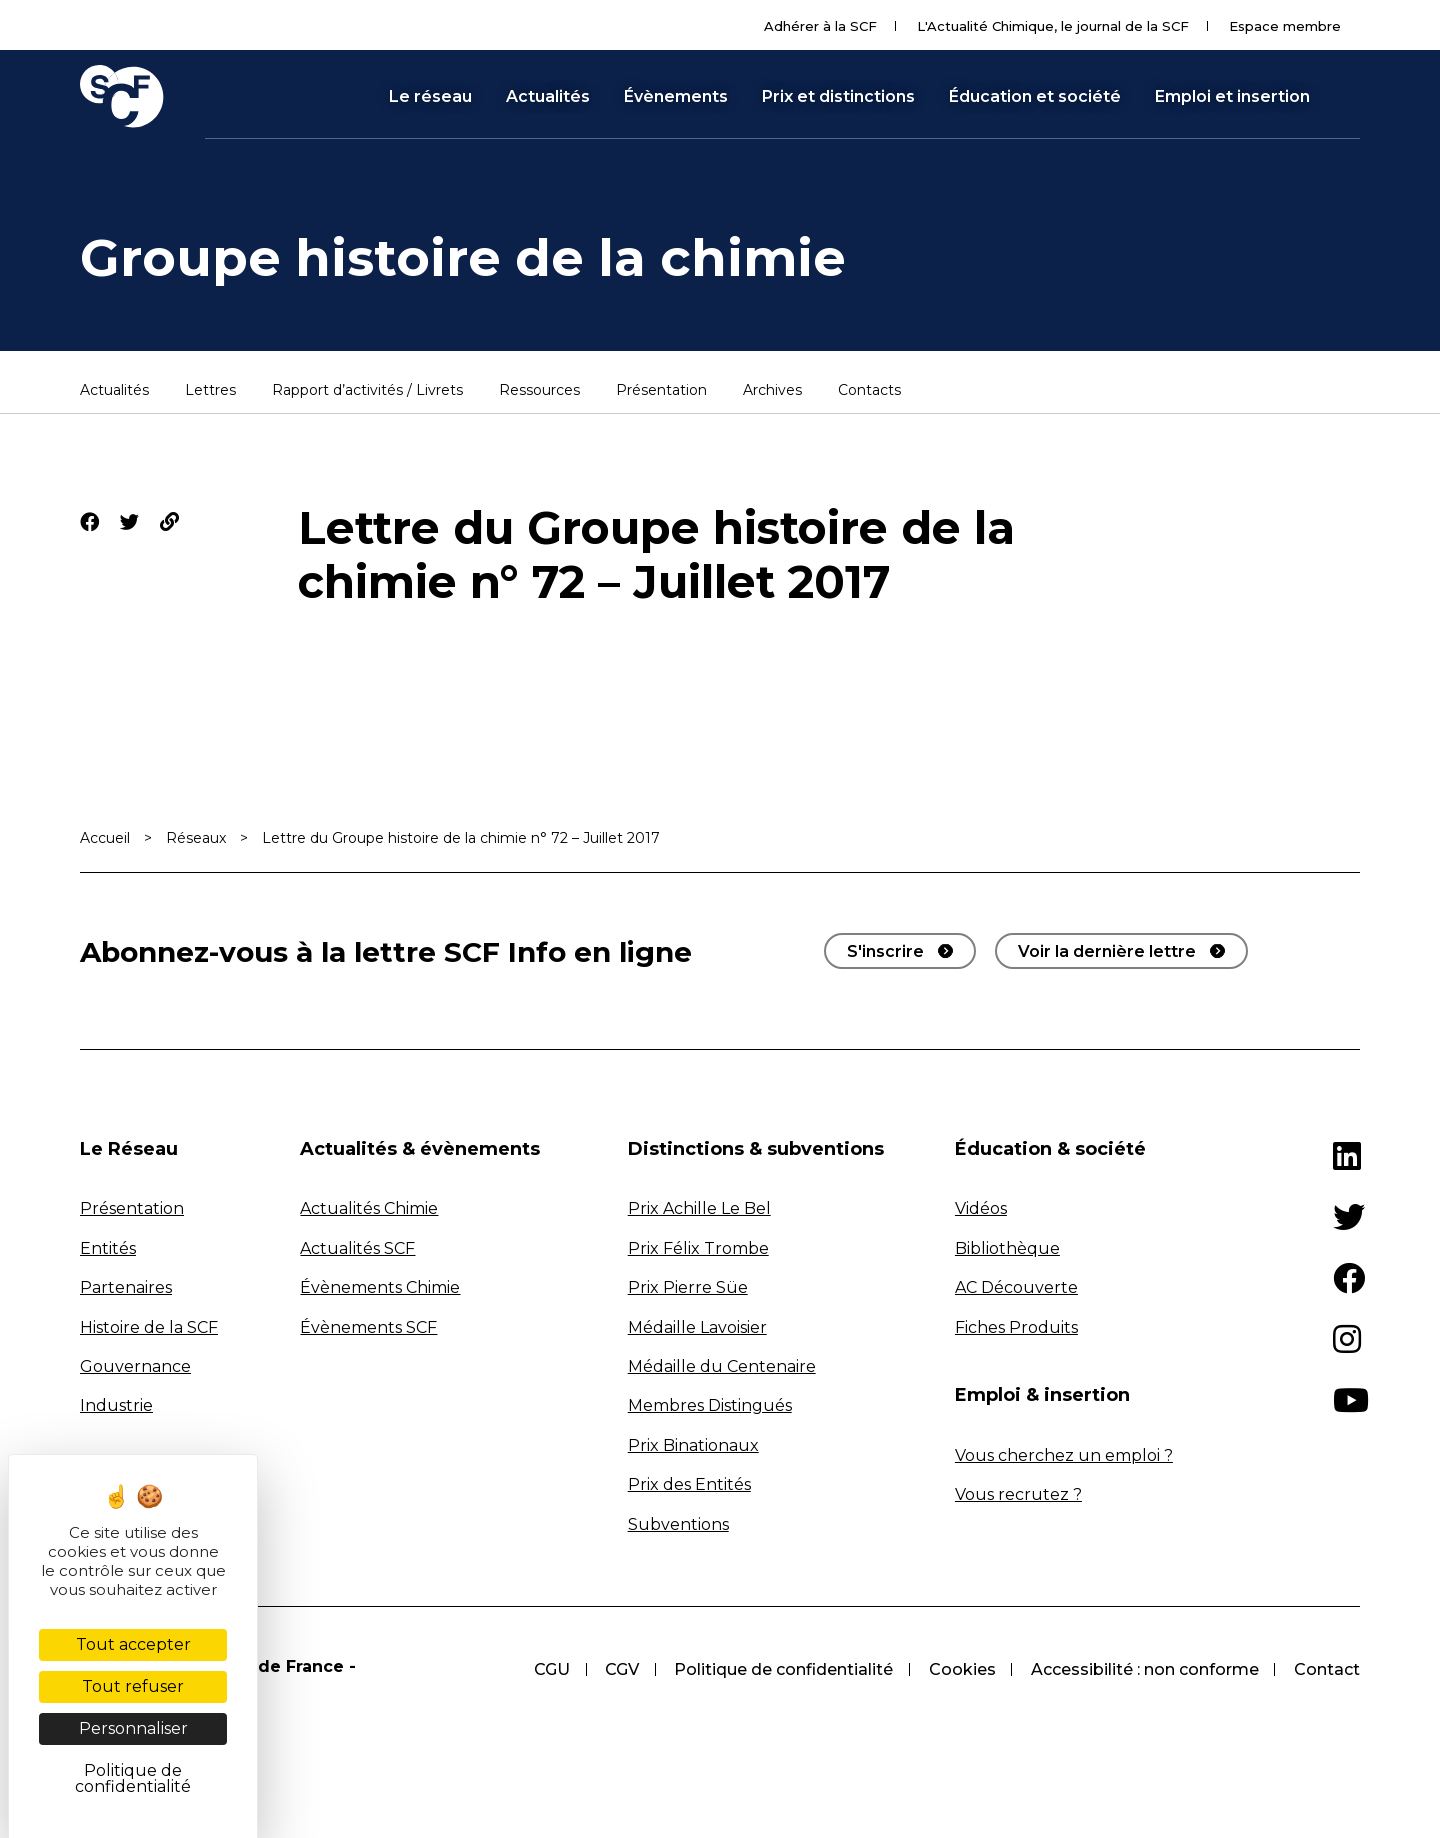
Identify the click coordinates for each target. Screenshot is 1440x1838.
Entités (108, 1248)
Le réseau (430, 97)
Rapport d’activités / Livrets (367, 391)
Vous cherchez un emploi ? (1064, 1455)
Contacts (869, 391)
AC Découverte (1016, 1287)
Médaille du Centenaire (722, 1366)
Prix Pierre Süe (688, 1287)
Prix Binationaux (693, 1445)
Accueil (105, 838)
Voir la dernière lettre (1107, 951)
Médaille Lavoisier (697, 1327)
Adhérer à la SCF (820, 26)
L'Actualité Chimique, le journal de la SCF (1053, 26)
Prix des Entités (689, 1484)
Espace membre (1285, 26)
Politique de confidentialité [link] (133, 1778)
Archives (772, 391)
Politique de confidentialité (781, 1669)
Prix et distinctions (838, 97)
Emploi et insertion (1232, 97)
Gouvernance (135, 1366)
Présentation (661, 391)
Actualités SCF (357, 1248)
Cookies (960, 1669)
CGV (619, 1669)
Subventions (678, 1524)
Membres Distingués (710, 1405)
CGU (548, 1669)
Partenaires (126, 1287)
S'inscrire (885, 951)
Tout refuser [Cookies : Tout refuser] (133, 1686)
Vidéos (981, 1208)
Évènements (676, 97)
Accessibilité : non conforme (1144, 1669)
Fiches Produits (1016, 1327)
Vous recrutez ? (1018, 1494)
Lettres (210, 391)
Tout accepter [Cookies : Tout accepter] (133, 1644)
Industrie (116, 1405)
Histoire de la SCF (149, 1327)
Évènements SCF (368, 1327)
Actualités (548, 97)
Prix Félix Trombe (698, 1248)
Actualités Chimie (369, 1208)
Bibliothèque (1007, 1248)
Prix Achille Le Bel (699, 1208)
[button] (1351, 96)
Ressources (539, 391)
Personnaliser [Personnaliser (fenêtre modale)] (133, 1728)
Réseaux (196, 838)
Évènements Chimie (380, 1287)
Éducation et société (1035, 97)
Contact (1327, 1669)
